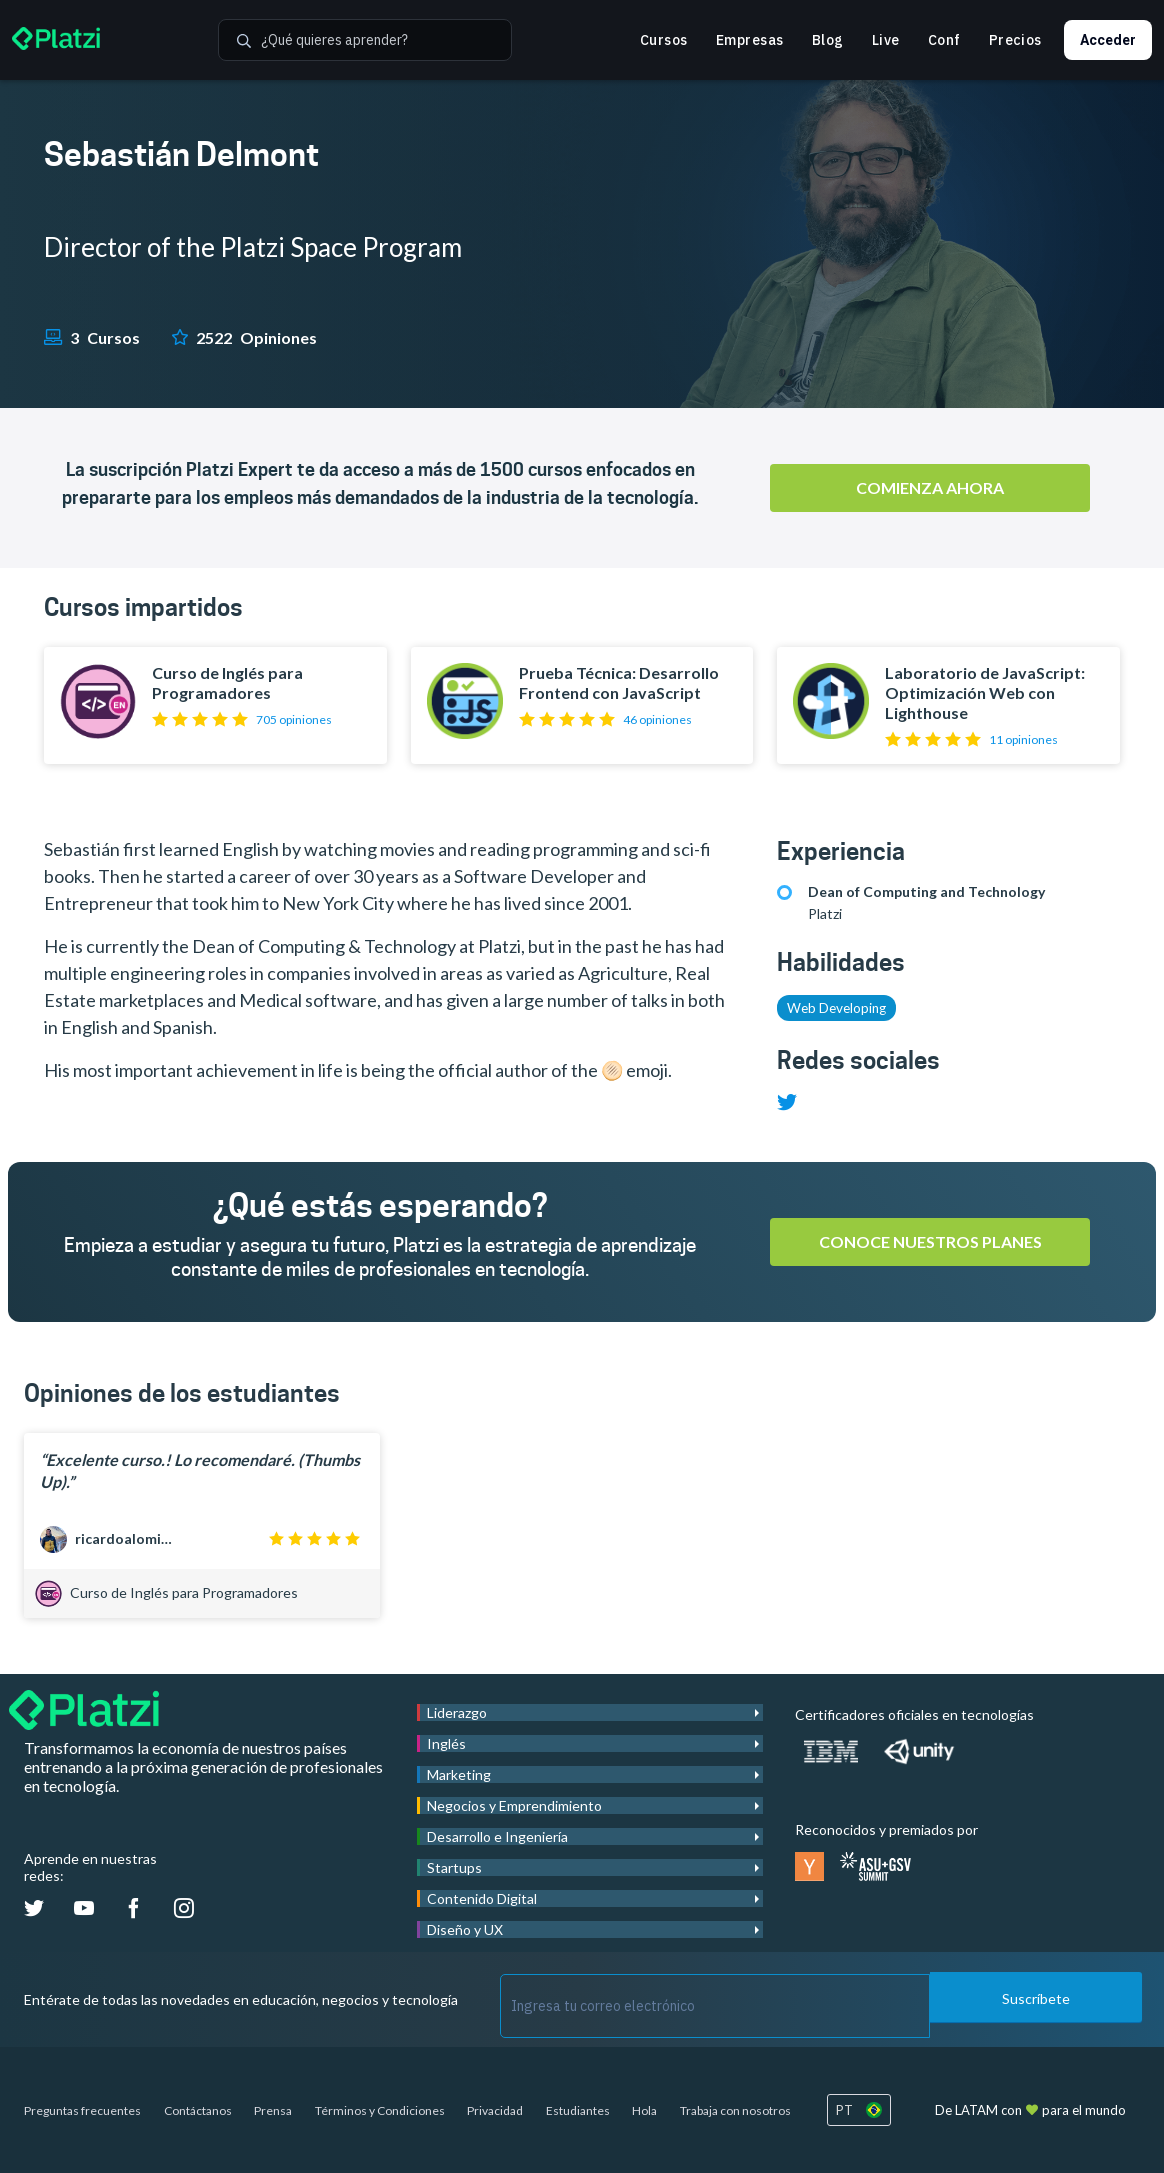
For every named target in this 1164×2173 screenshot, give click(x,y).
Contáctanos (198, 2110)
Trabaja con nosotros (735, 2110)
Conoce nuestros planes (930, 1241)
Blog (828, 40)
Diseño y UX (465, 1929)
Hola (644, 2110)
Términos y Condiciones (380, 2110)
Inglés (446, 1743)
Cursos (664, 40)
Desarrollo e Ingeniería (497, 1836)
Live (886, 40)
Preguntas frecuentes (82, 2110)
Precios (1015, 40)
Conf (944, 40)
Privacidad (495, 2110)
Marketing (459, 1774)
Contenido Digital (482, 1898)
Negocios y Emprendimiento (514, 1805)
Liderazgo (457, 1712)
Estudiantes (578, 2110)
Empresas (750, 40)
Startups (454, 1867)
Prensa (273, 2110)
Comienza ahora (930, 487)
